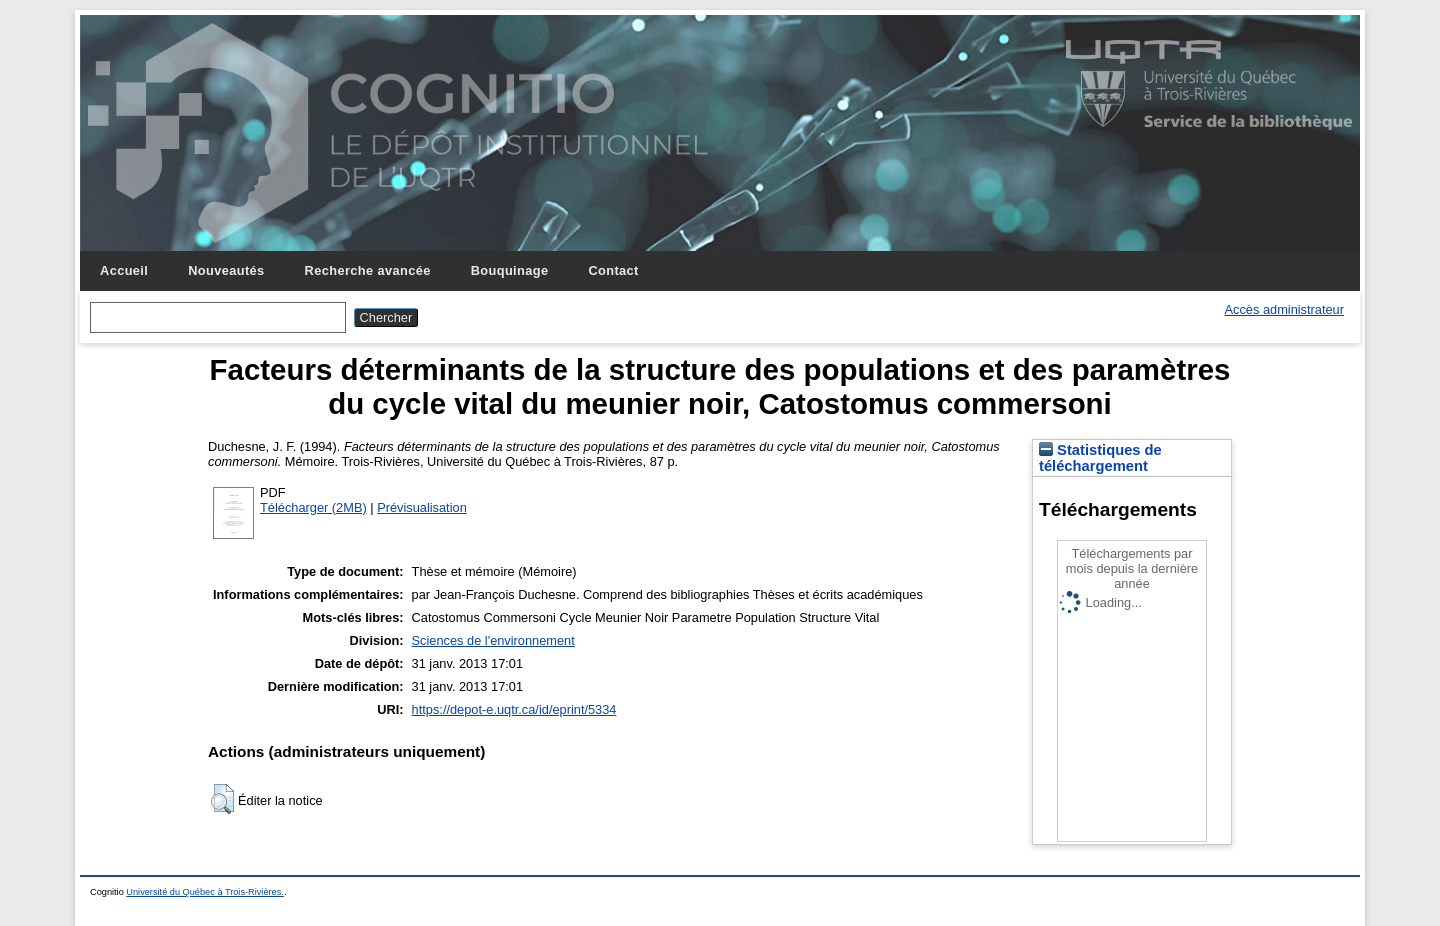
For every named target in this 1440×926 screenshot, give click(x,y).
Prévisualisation (422, 507)
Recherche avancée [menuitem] (368, 270)
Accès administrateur (1284, 309)
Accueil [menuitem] (124, 270)
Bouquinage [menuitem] (510, 270)
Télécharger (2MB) (313, 507)
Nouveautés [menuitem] (226, 270)
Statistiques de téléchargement (1100, 458)
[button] (222, 799)
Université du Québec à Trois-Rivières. (205, 892)
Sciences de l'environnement (493, 640)
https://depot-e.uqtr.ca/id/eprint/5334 (514, 709)
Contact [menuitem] (613, 270)
